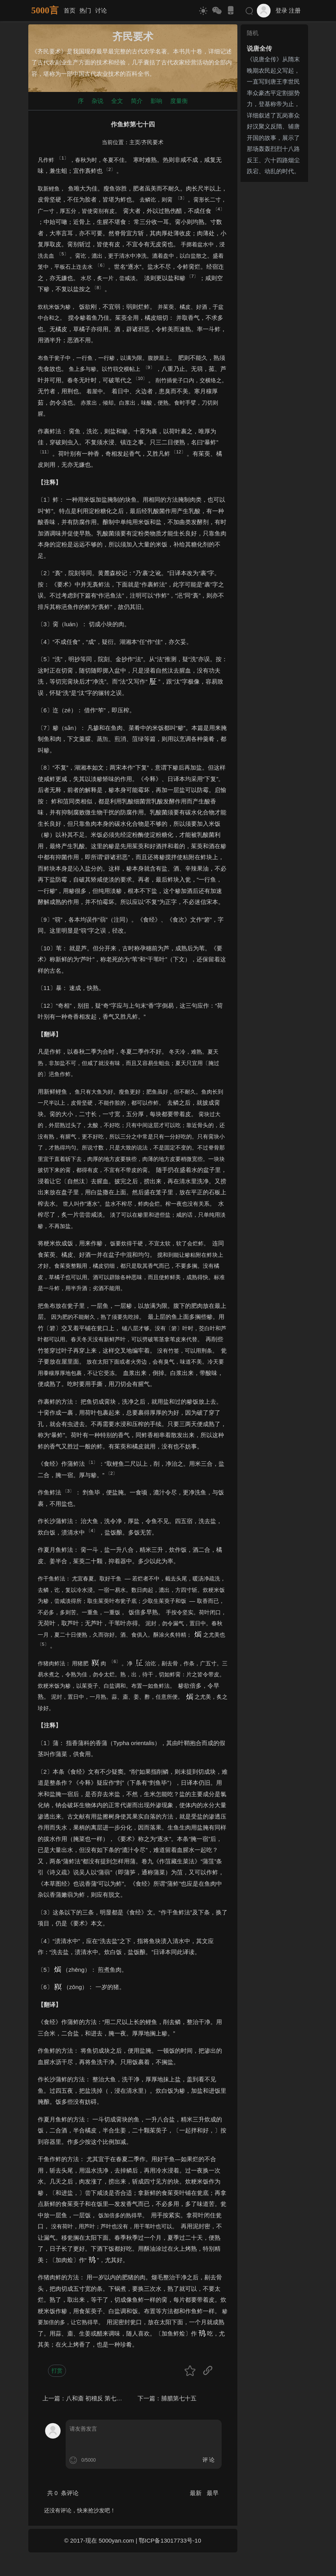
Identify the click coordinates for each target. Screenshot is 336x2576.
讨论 (101, 10)
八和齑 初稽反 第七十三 (97, 2398)
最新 (196, 2493)
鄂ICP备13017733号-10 (170, 2540)
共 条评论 (63, 2493)
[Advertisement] (274, 303)
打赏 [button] (56, 2370)
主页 (134, 142)
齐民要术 (152, 142)
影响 (156, 100)
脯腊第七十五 (178, 2398)
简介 (137, 100)
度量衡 (179, 100)
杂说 (97, 100)
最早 (212, 2493)
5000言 (45, 10)
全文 (117, 100)
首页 (69, 10)
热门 (85, 10)
